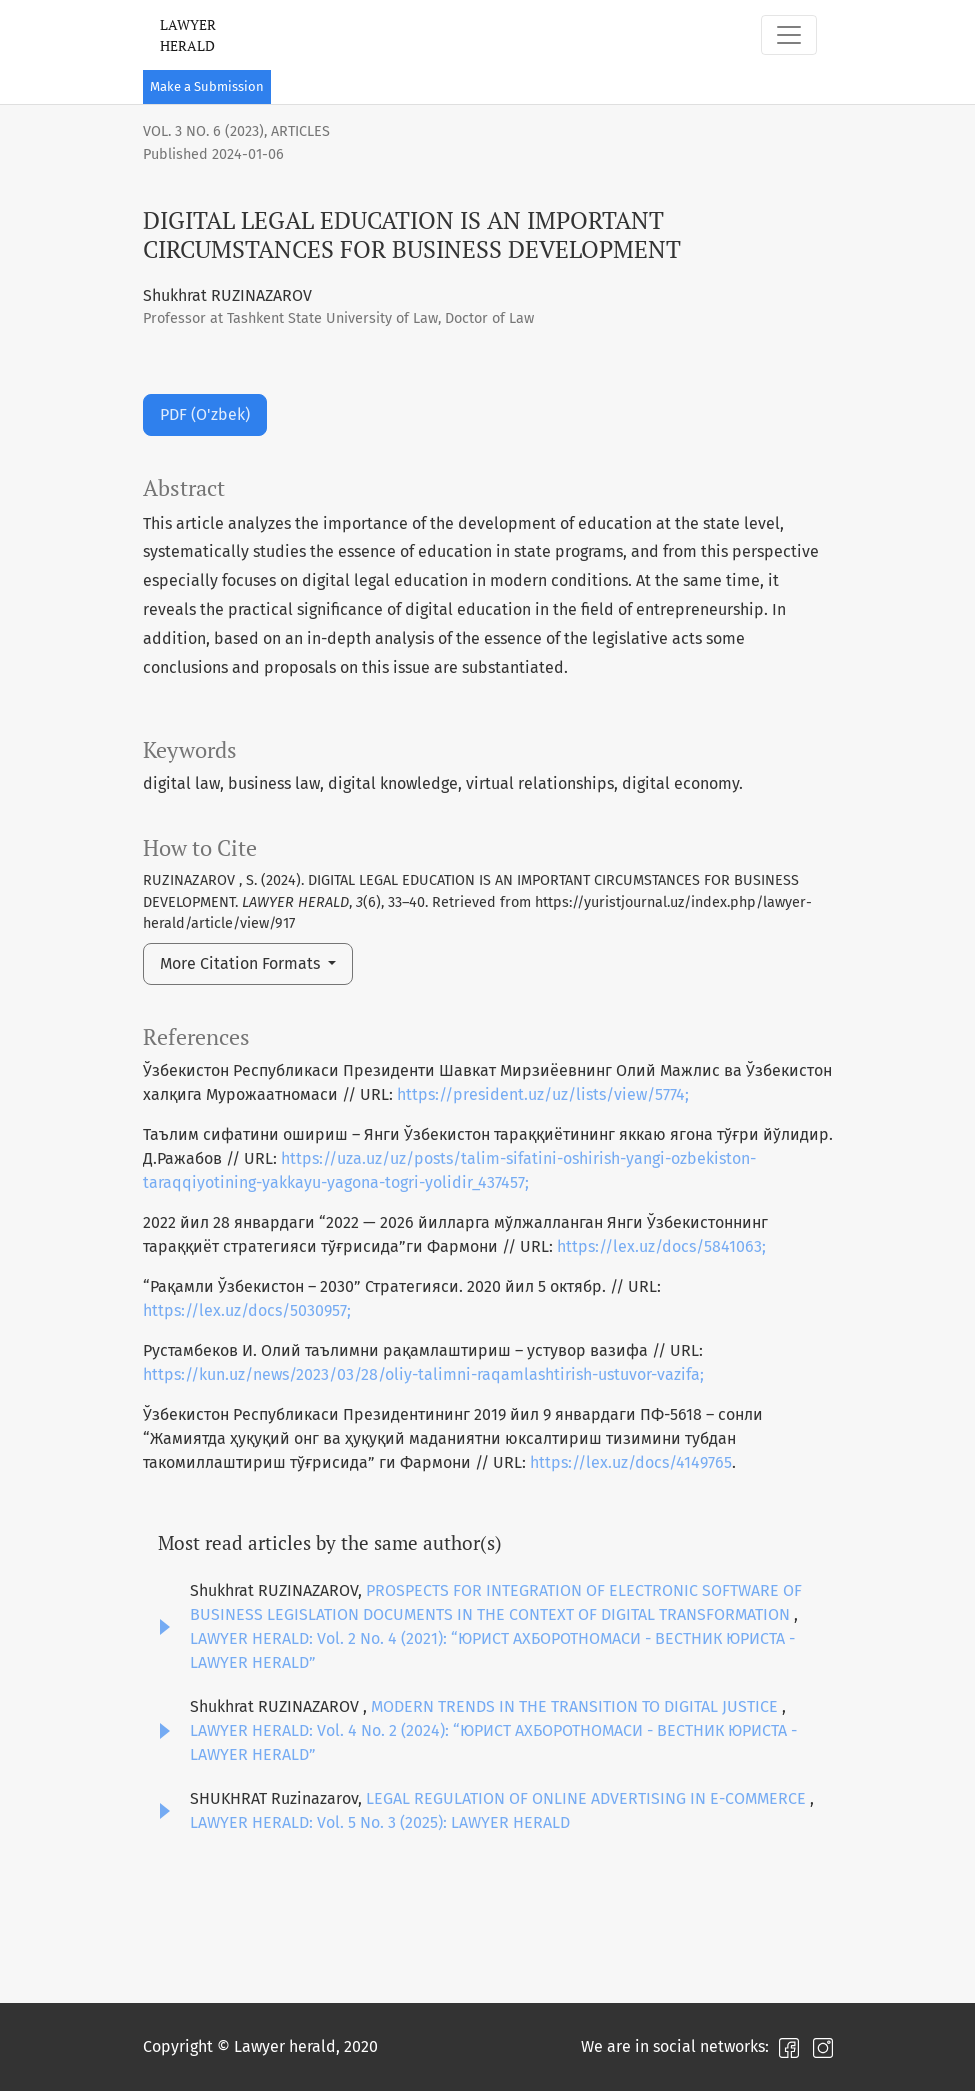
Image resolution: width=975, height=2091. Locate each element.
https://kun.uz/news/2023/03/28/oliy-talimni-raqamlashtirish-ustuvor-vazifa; (423, 1374)
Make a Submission (207, 86)
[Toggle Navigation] (789, 35)
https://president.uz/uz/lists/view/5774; (543, 1094)
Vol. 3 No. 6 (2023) (203, 131)
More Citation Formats (242, 963)
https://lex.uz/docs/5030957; (247, 1310)
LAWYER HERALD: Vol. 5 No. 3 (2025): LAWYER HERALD (380, 1822)
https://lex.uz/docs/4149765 (631, 1462)
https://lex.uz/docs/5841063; (661, 1246)
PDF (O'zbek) (205, 414)
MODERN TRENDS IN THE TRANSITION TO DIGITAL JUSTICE (576, 1706)
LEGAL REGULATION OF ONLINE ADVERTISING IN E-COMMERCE (588, 1798)
